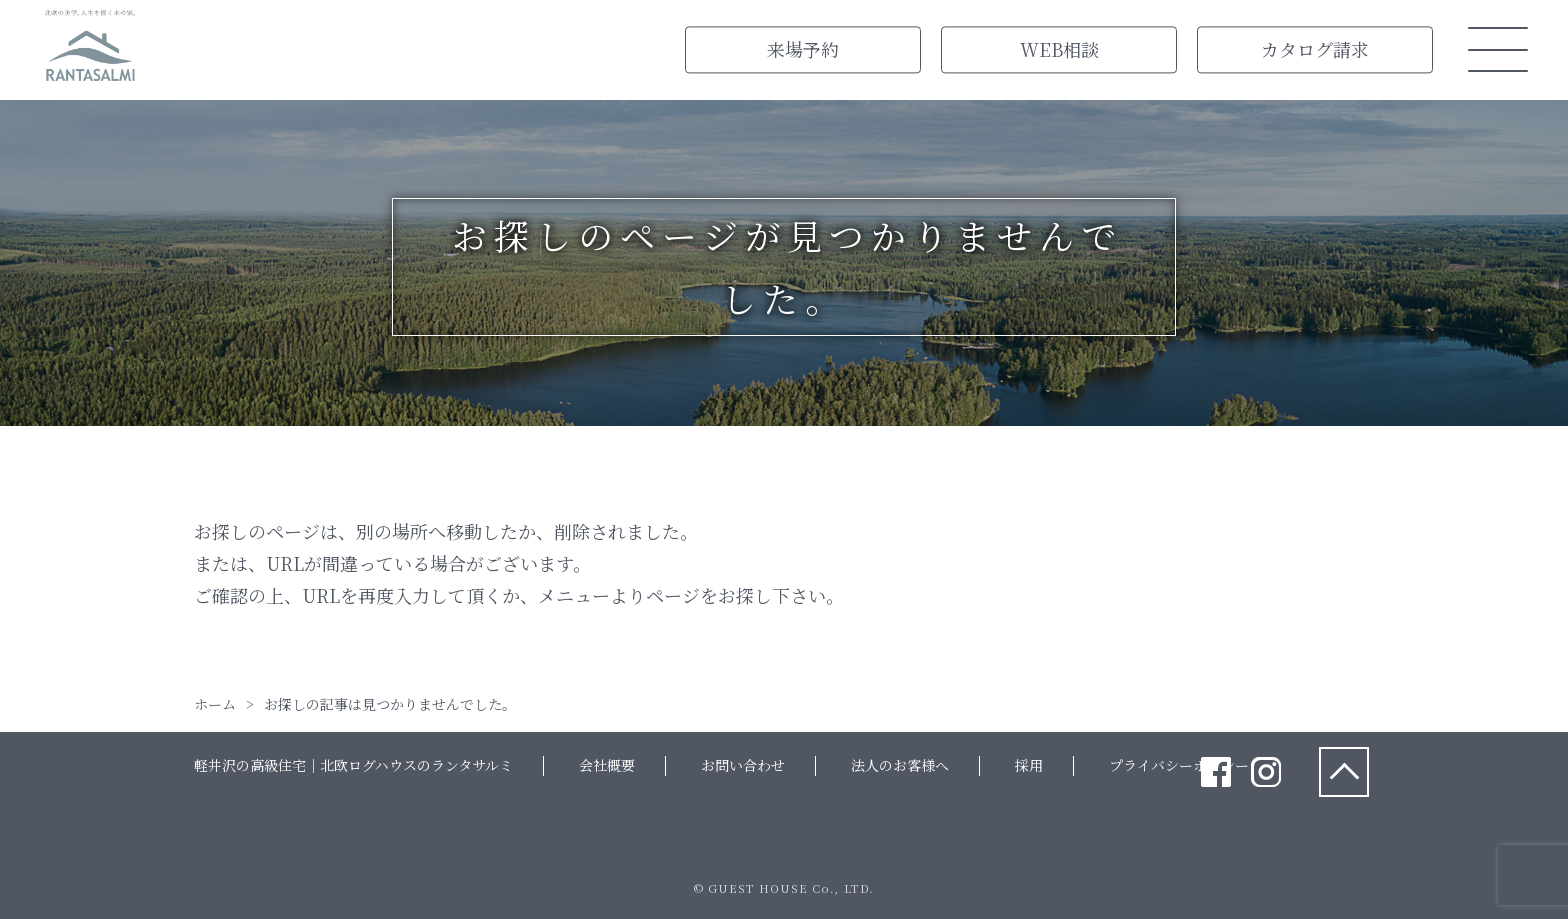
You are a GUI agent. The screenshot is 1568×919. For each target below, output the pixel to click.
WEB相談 (1059, 49)
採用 (1029, 765)
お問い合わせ (743, 765)
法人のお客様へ (900, 765)
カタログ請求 (1315, 49)
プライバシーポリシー (1179, 765)
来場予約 (803, 49)
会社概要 (607, 765)
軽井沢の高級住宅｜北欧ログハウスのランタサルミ (353, 765)
